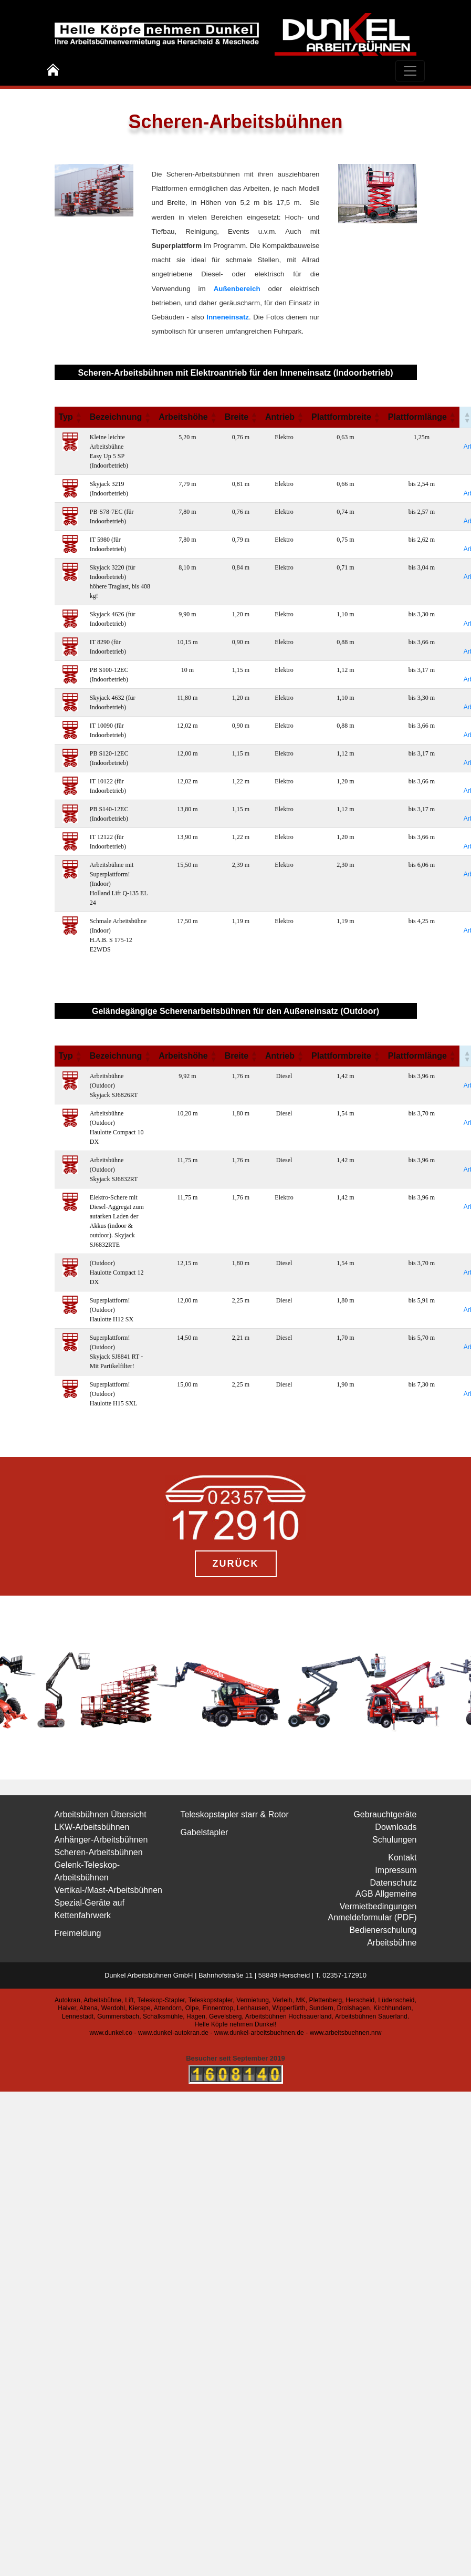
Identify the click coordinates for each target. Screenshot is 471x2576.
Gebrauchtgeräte (384, 1814)
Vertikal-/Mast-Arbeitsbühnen (108, 1890)
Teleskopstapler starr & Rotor (235, 1814)
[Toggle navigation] (410, 70)
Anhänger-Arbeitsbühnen (101, 1839)
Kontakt (402, 1857)
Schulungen (394, 1839)
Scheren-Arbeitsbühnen (99, 1852)
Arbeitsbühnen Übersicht (100, 1814)
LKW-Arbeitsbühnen (92, 1827)
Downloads (395, 1827)
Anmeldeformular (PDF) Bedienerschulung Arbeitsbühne (372, 1930)
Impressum (395, 1870)
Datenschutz (393, 1882)
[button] (78, 417)
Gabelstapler (204, 1832)
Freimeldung (78, 1933)
